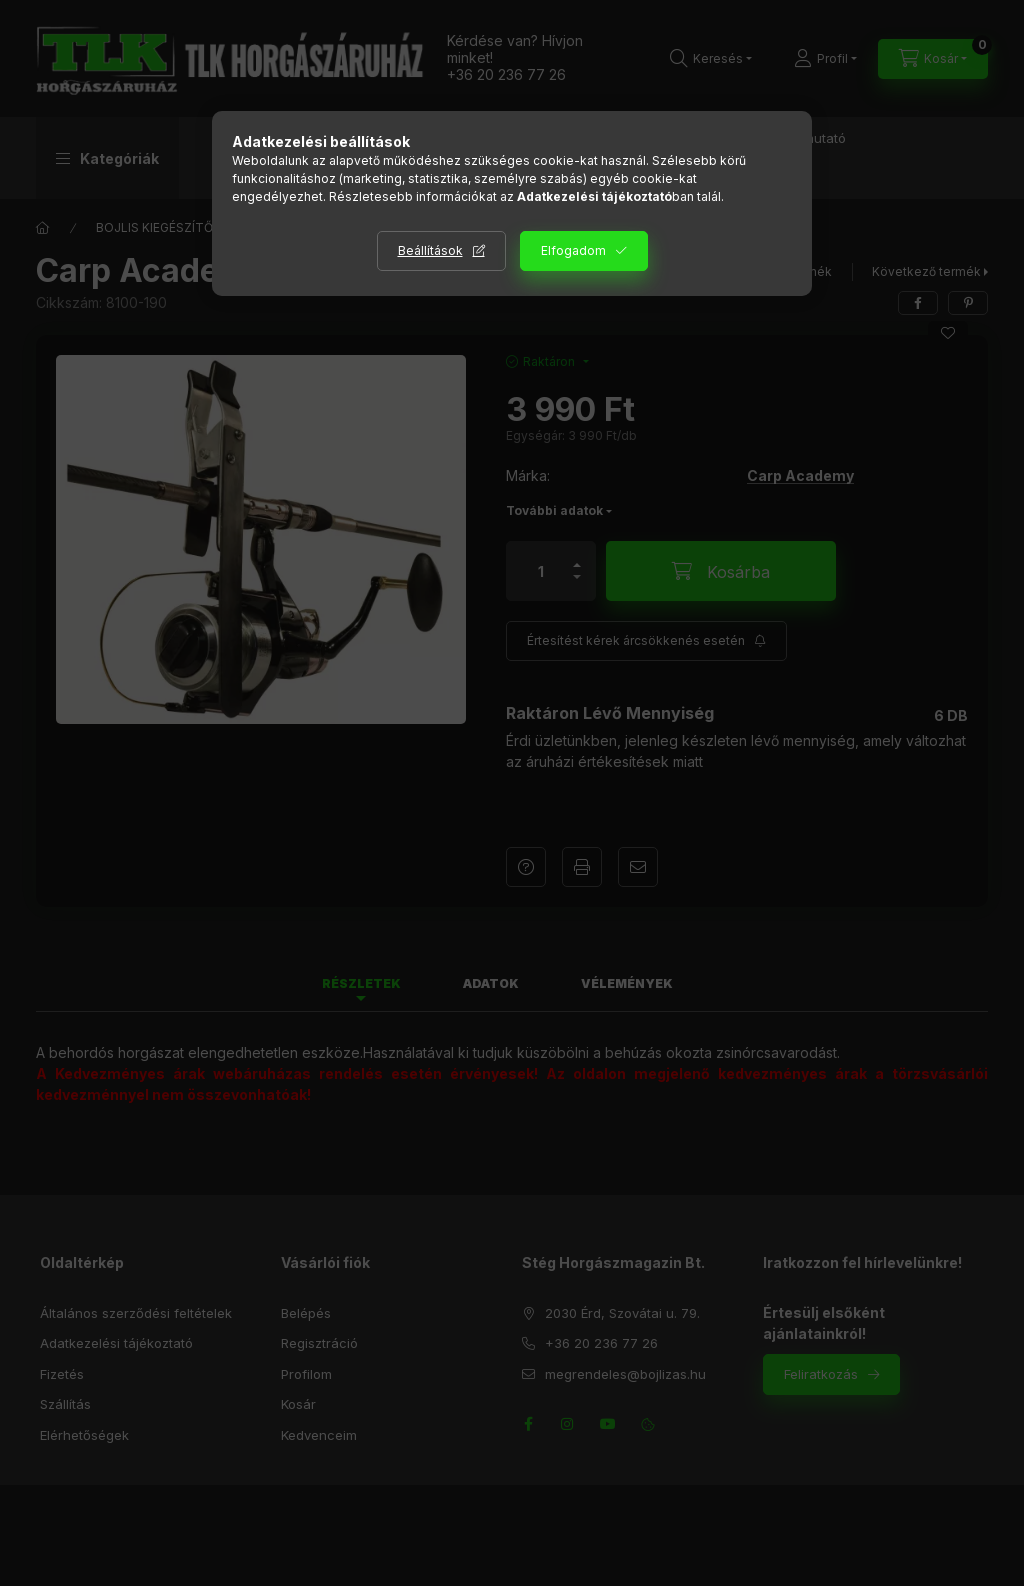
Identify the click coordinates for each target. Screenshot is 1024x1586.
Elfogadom (573, 250)
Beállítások (430, 250)
